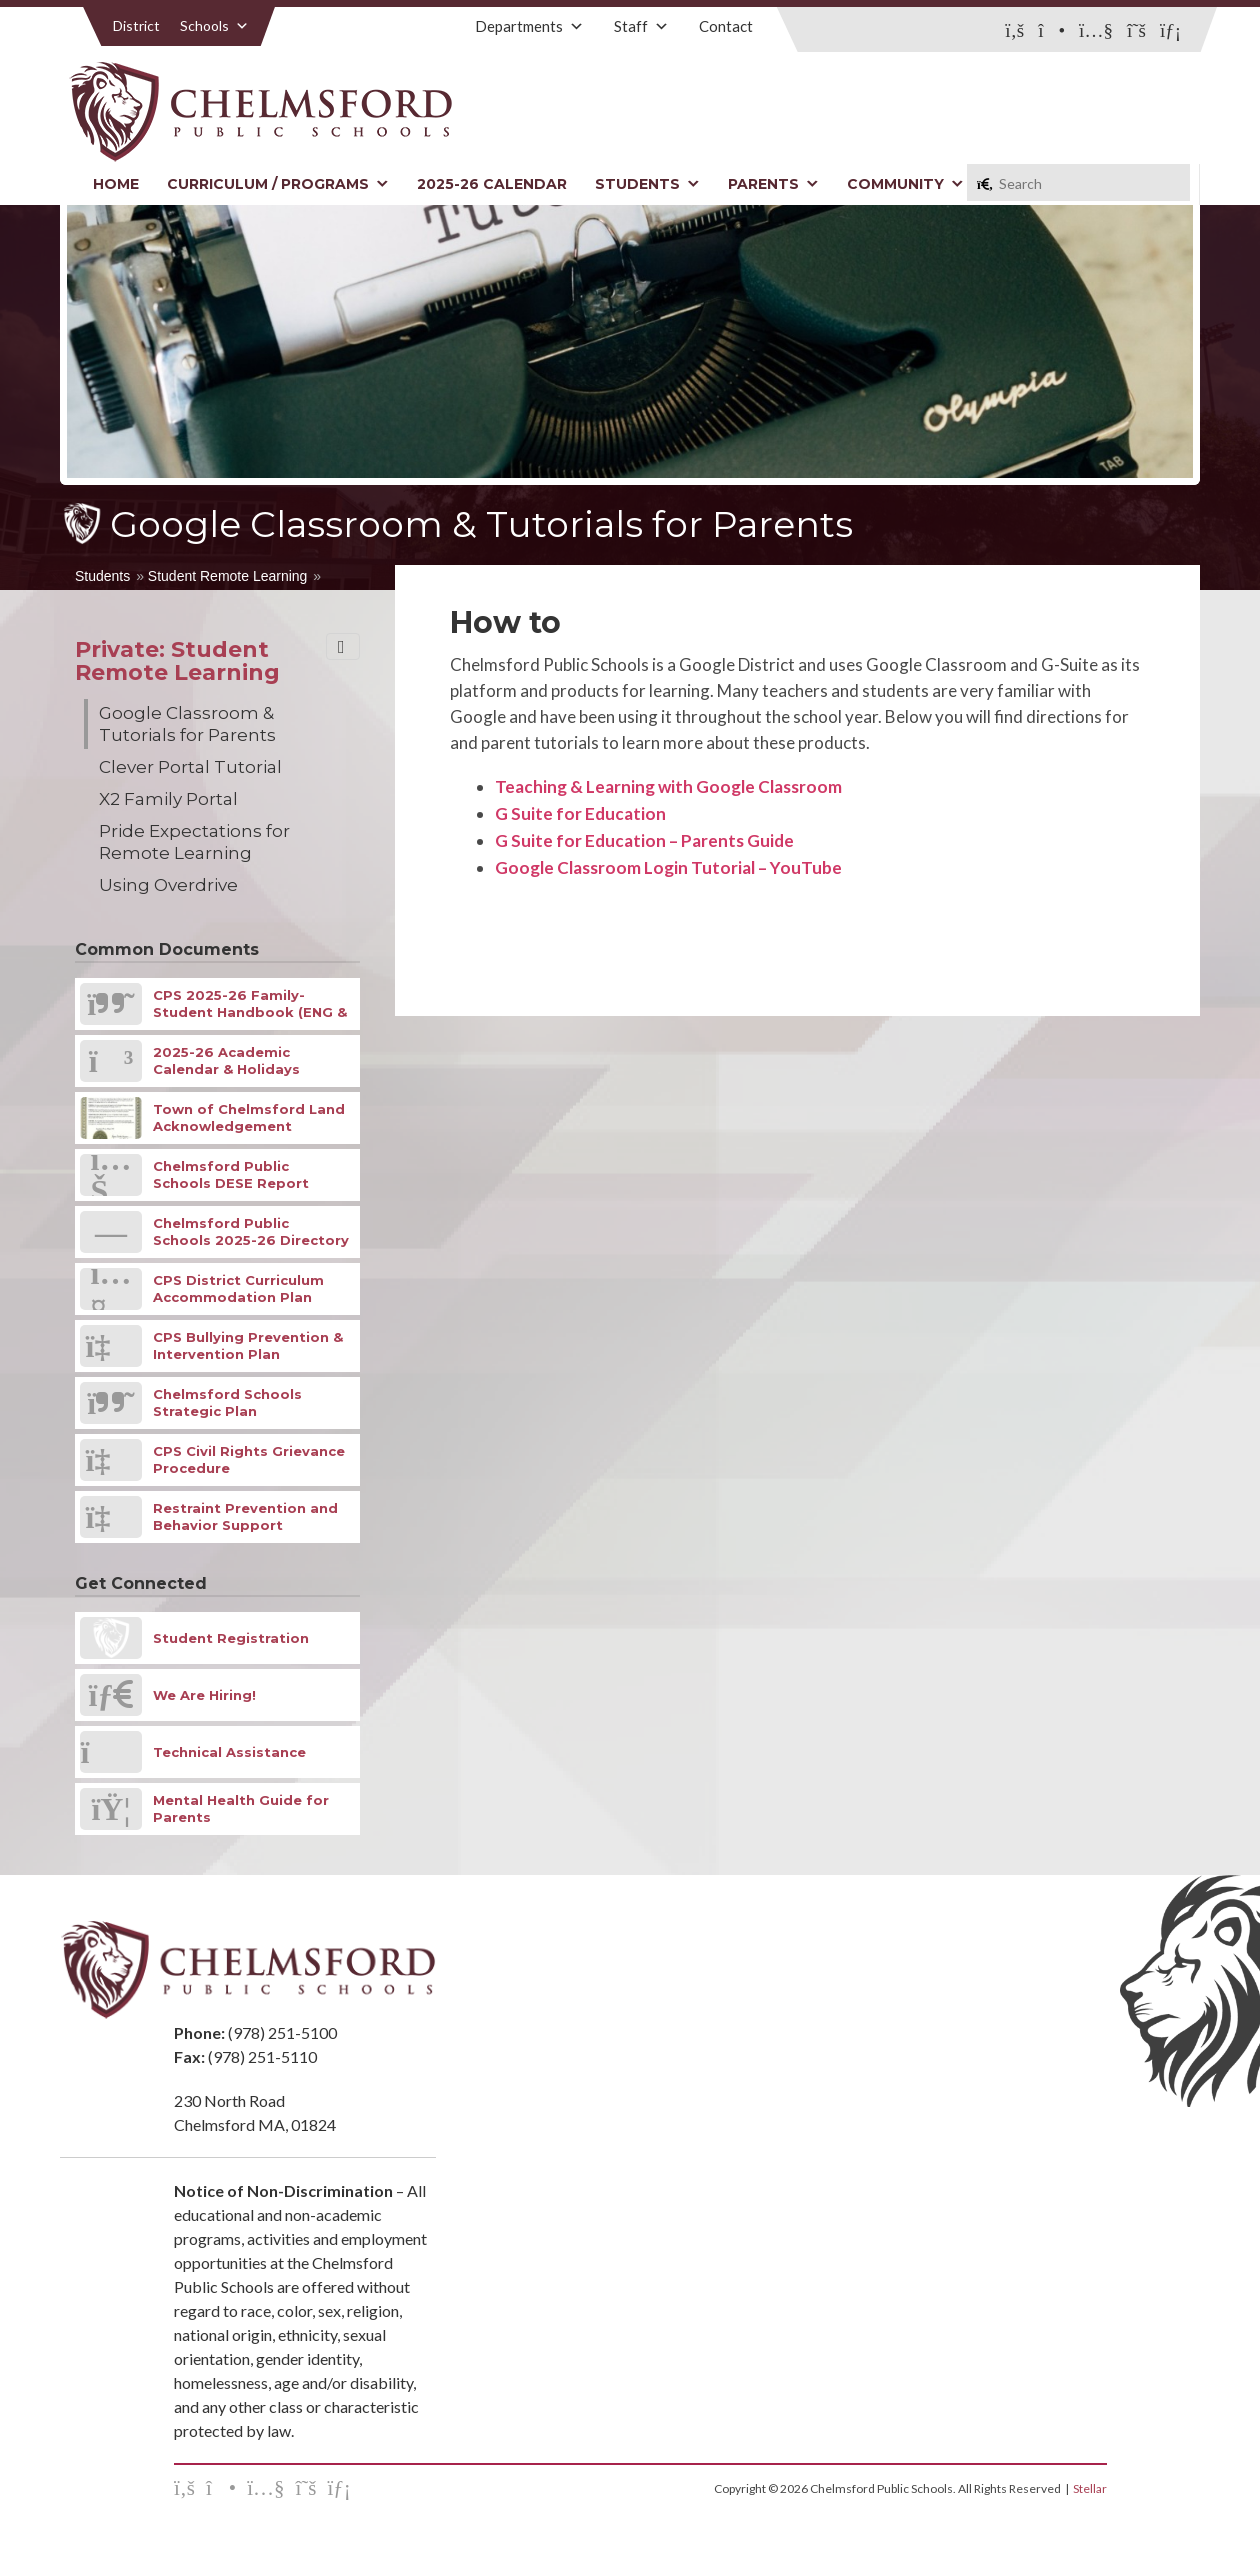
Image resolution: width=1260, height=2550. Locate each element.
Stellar (1090, 2488)
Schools (214, 25)
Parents (773, 184)
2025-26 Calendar (492, 184)
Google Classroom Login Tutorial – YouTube (668, 867)
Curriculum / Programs (278, 184)
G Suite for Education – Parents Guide (644, 840)
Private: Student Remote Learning (177, 661)
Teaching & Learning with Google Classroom (668, 786)
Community (905, 184)
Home (116, 184)
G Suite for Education (580, 813)
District (136, 25)
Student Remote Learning (228, 576)
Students (647, 184)
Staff (641, 26)
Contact (726, 26)
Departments (529, 26)
